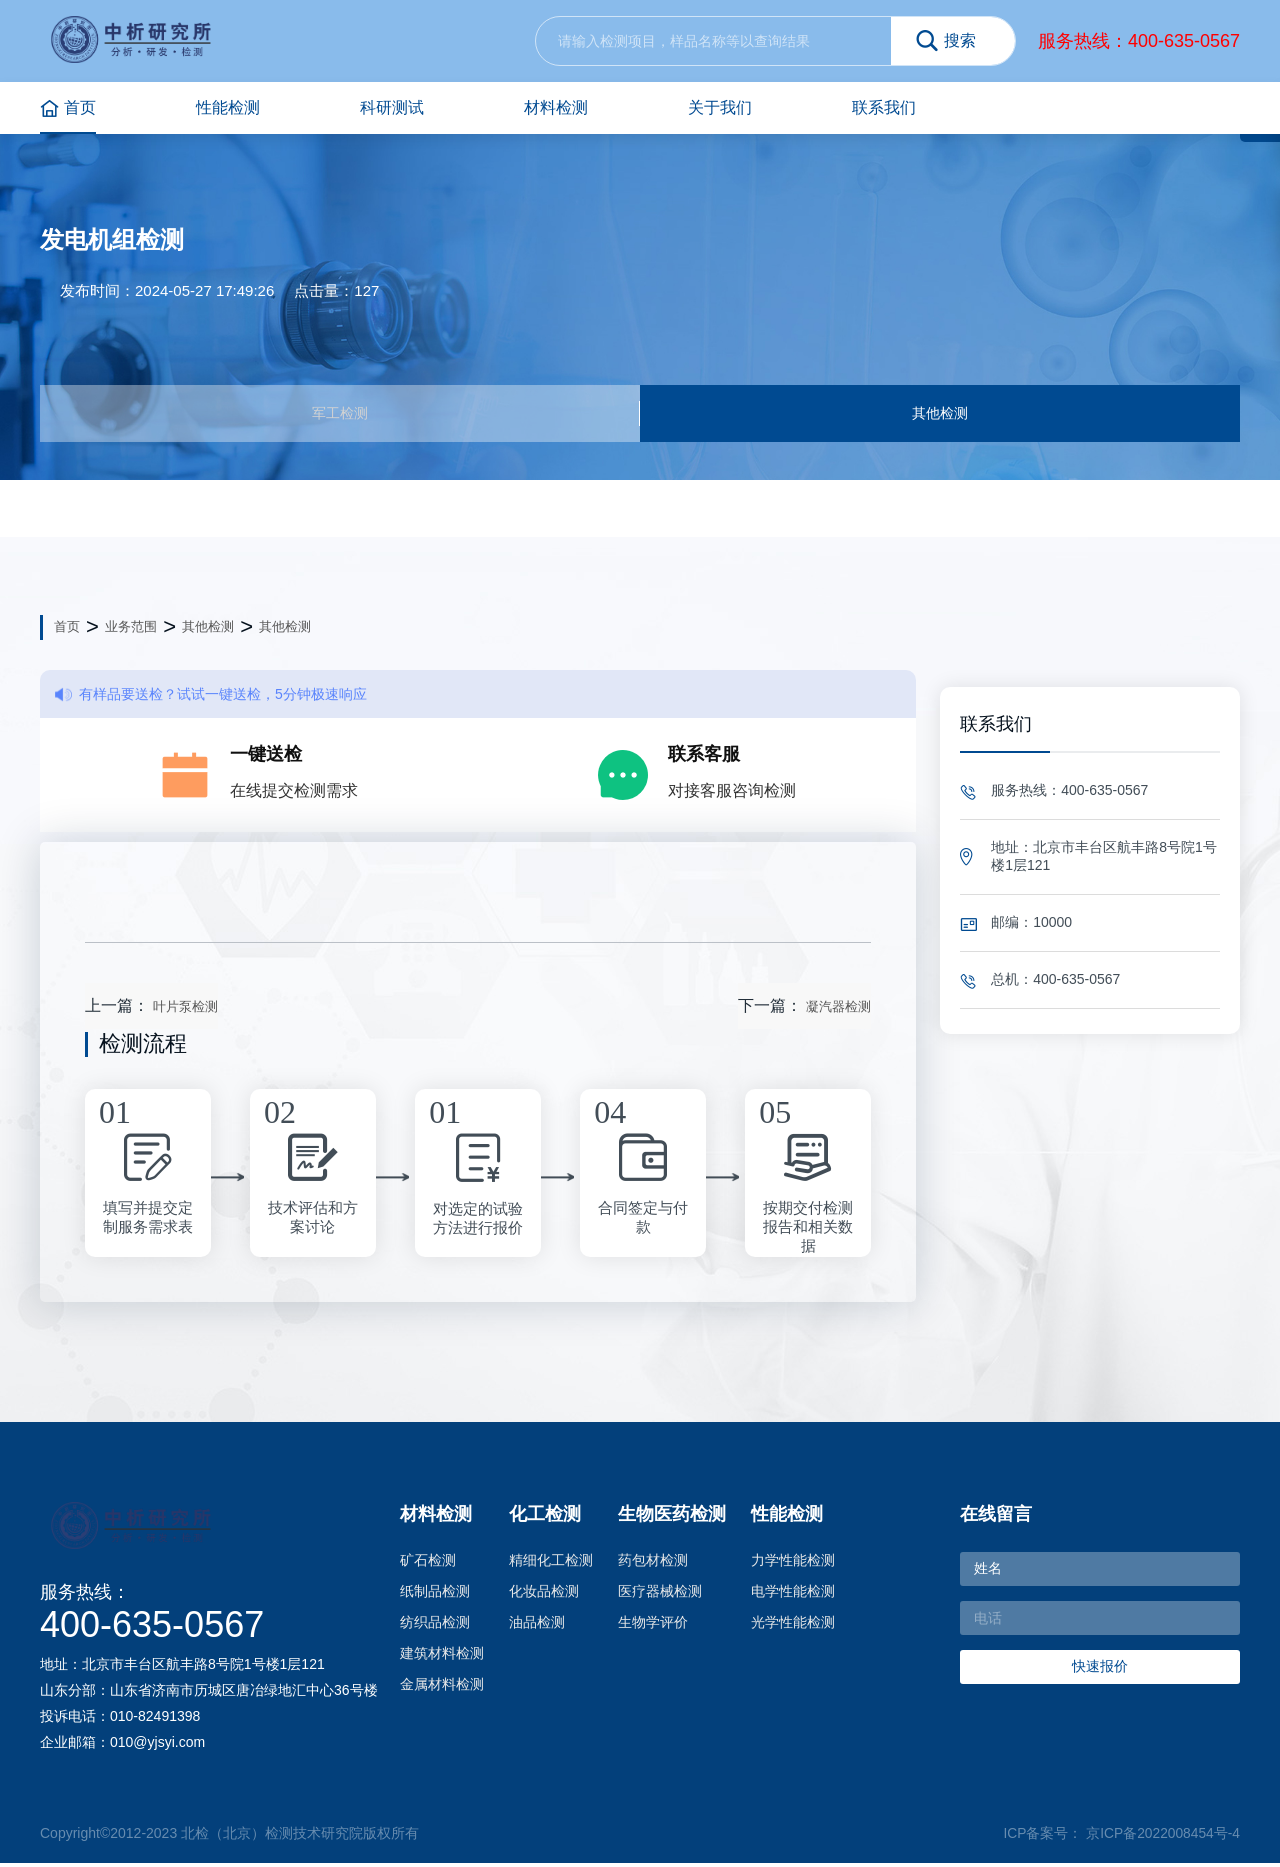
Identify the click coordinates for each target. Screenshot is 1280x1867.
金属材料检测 (442, 1688)
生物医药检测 (672, 1518)
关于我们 (720, 107)
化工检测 (545, 1518)
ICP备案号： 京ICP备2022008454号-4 (1120, 1837)
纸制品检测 (435, 1595)
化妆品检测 (544, 1595)
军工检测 (340, 415)
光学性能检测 (793, 1626)
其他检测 (940, 415)
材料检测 (556, 107)
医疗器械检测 (660, 1595)
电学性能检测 (793, 1595)
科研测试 (392, 107)
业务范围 (131, 630)
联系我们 (884, 107)
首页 (68, 108)
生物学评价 (653, 1626)
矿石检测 (428, 1564)
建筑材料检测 (442, 1657)
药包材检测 (653, 1564)
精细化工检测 (551, 1564)
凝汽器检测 (838, 1010)
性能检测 (228, 107)
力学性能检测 (793, 1564)
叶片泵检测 (185, 1010)
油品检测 (537, 1626)
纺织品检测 (435, 1626)
